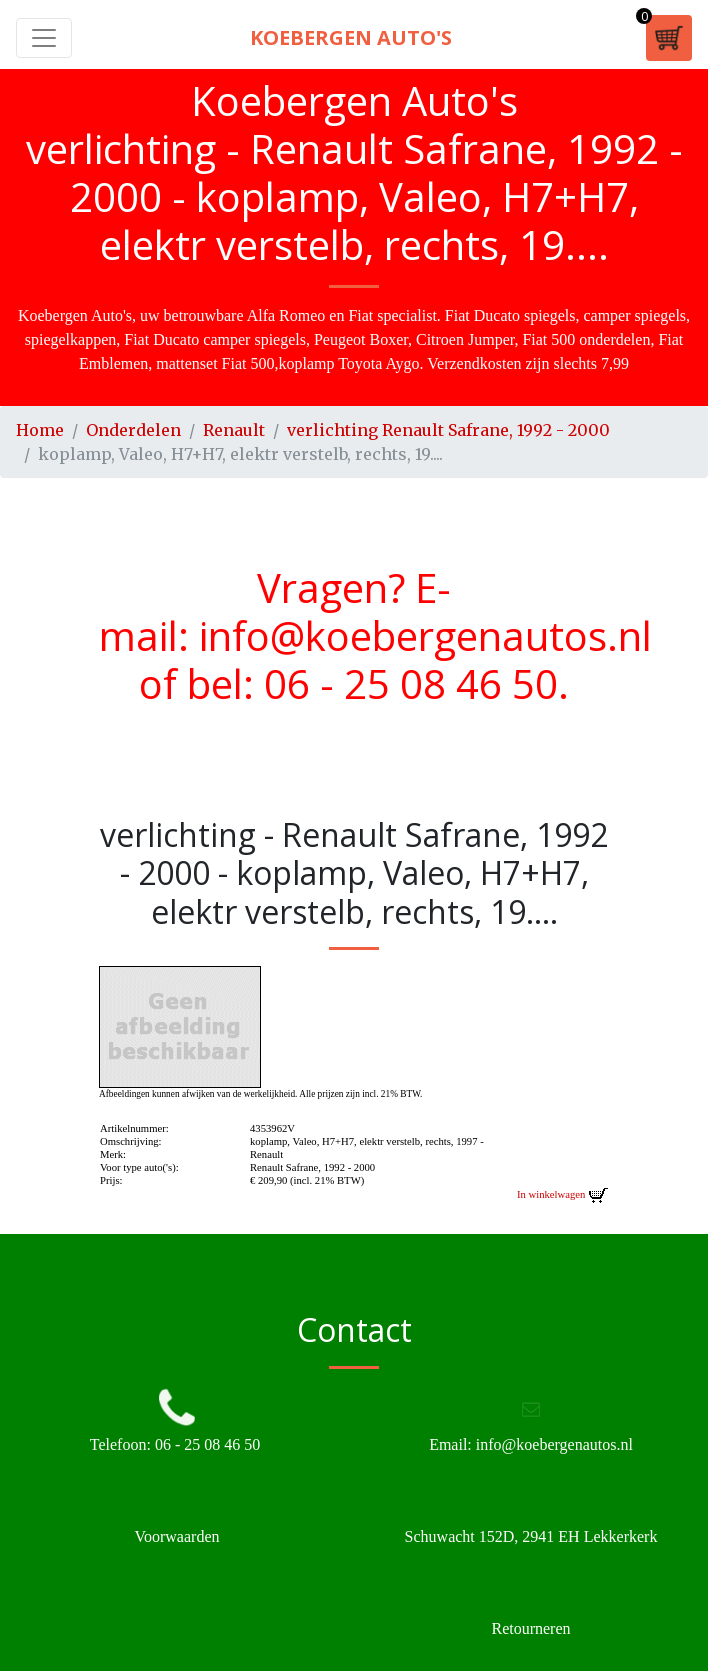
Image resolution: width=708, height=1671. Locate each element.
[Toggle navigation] (44, 38)
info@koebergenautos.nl (425, 635)
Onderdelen (133, 430)
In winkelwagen (563, 1194)
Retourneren (530, 1628)
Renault (234, 430)
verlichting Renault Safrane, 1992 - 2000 (448, 430)
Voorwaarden (176, 1536)
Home (40, 430)
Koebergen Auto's (351, 37)
